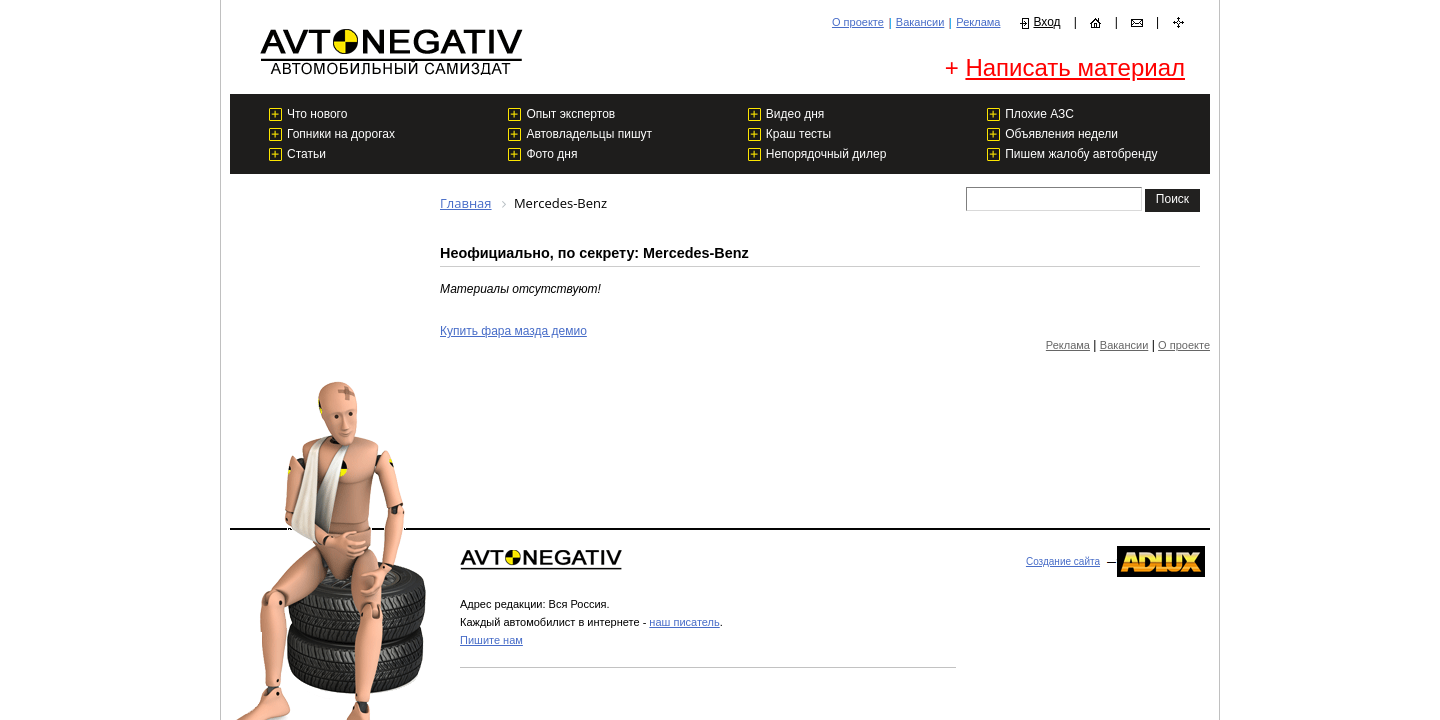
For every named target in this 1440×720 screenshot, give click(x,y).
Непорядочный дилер (826, 154)
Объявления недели (1061, 134)
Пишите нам (491, 640)
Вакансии (920, 22)
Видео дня (795, 114)
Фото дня (551, 154)
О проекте (858, 22)
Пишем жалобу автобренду (1081, 154)
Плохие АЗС (1039, 114)
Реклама (978, 22)
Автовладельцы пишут (589, 134)
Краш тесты (798, 134)
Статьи (306, 154)
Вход (1046, 22)
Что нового (317, 114)
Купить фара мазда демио (513, 331)
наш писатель (684, 622)
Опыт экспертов (570, 114)
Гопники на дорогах (341, 134)
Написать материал (1075, 67)
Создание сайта (1063, 561)
